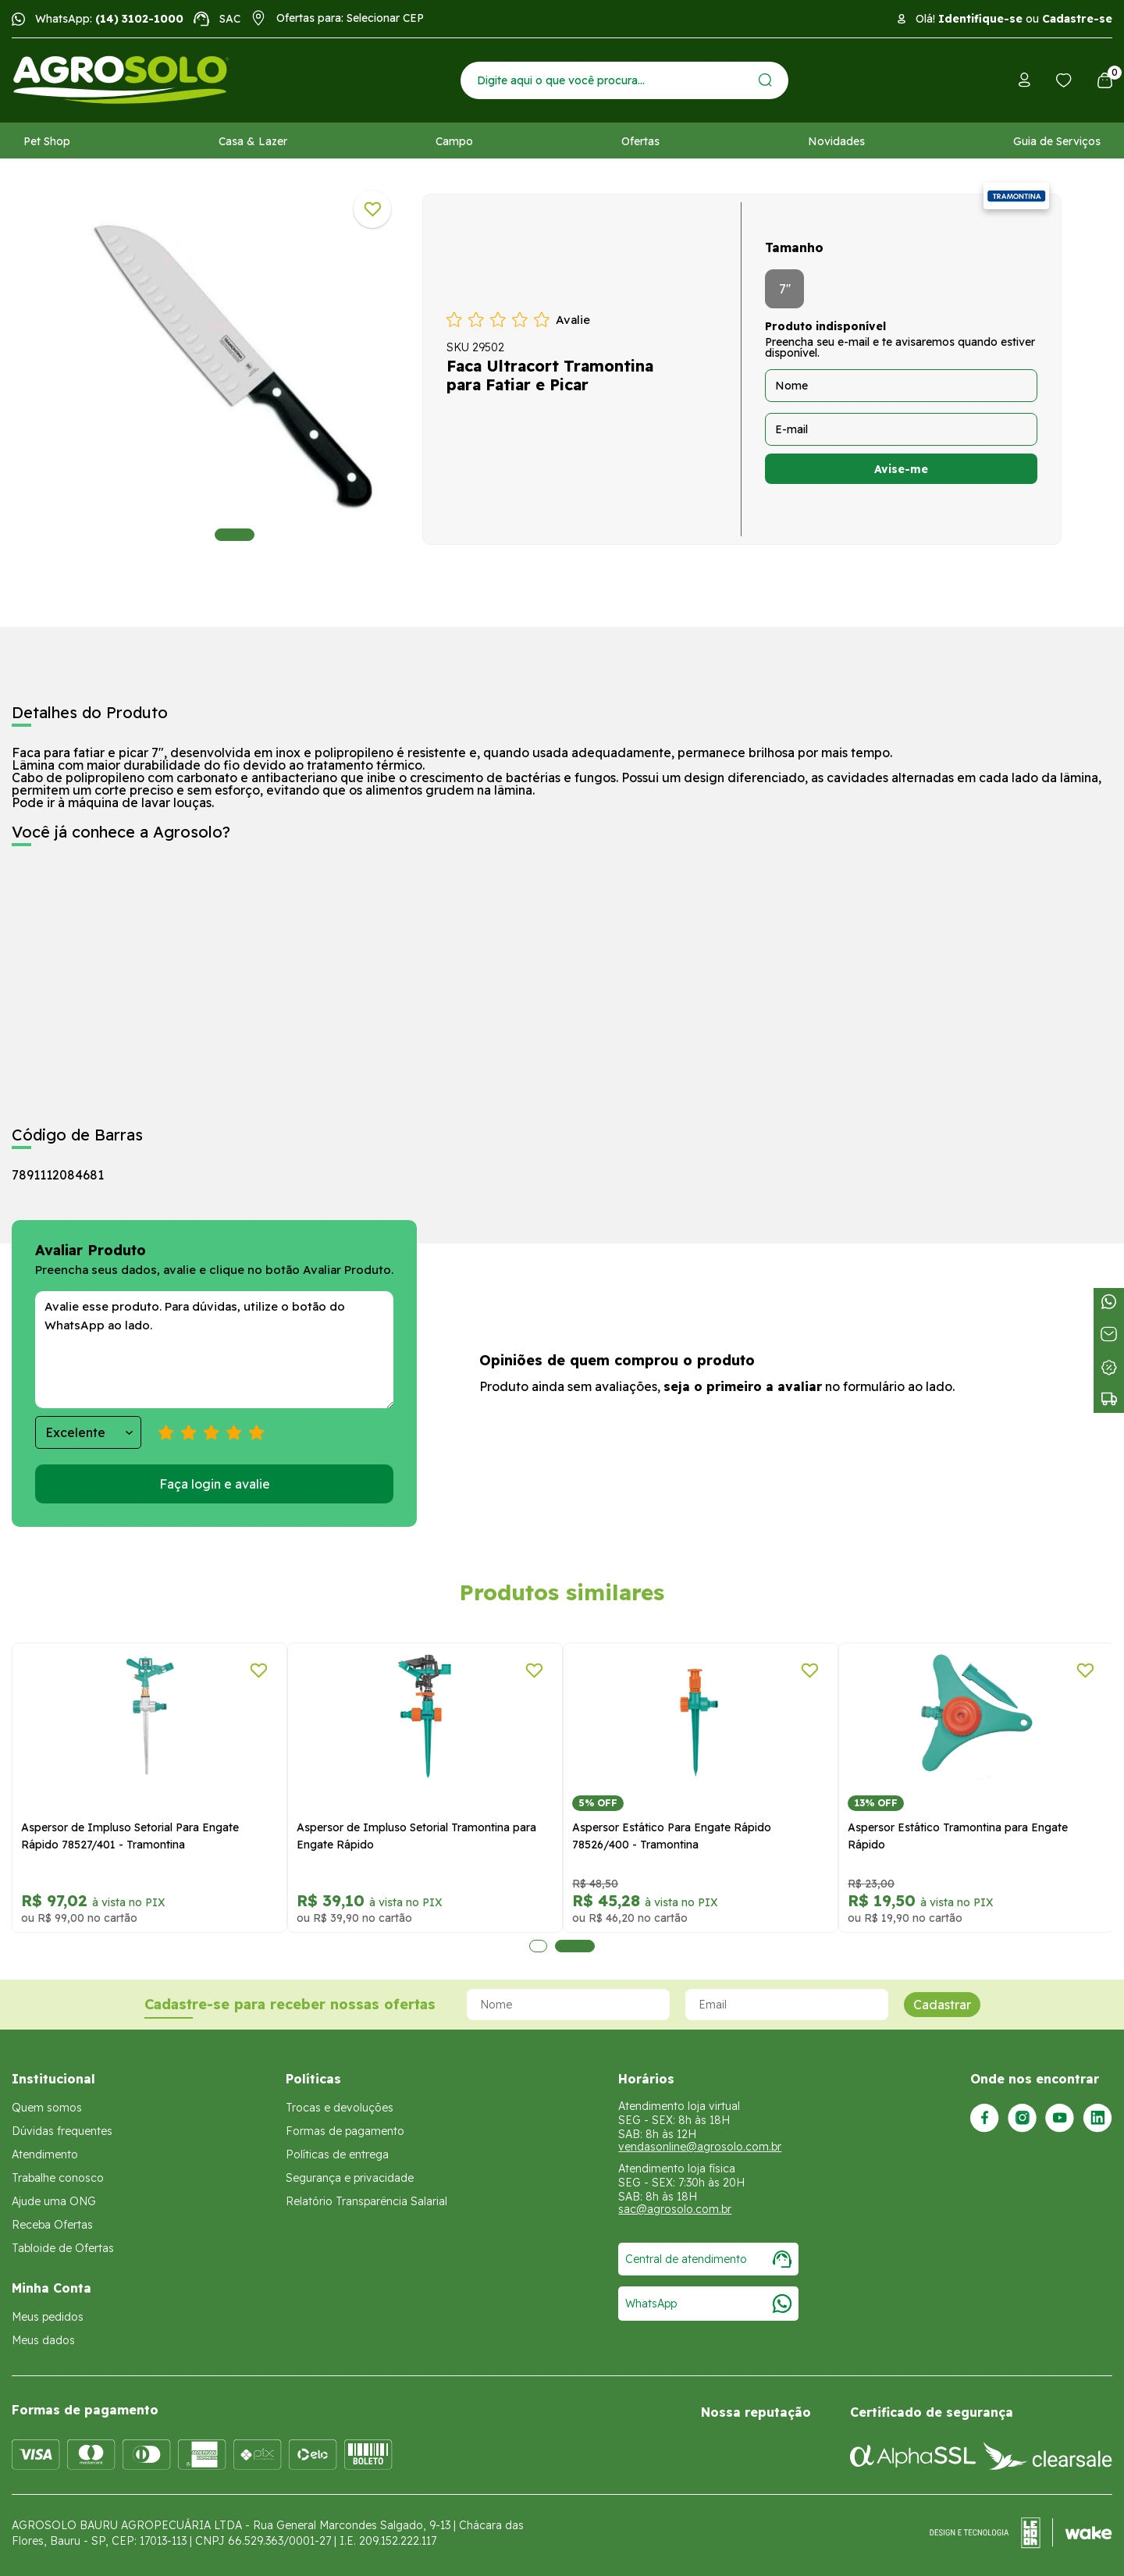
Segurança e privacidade (350, 2178)
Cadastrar (942, 2004)
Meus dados (43, 2340)
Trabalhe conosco (58, 2178)
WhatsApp (708, 2303)
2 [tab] (575, 1946)
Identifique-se (980, 19)
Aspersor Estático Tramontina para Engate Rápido (958, 1836)
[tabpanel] (234, 365)
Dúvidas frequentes (62, 2131)
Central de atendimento (708, 2259)
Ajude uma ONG (54, 2201)
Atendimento (45, 2154)
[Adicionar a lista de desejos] (372, 209)
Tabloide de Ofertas (63, 2248)
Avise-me (901, 469)
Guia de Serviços (1057, 141)
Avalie (573, 320)
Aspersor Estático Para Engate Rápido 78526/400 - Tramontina (671, 1836)
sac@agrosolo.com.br (674, 2209)
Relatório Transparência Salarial (366, 2201)
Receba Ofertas (52, 2225)
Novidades (836, 141)
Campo (454, 141)
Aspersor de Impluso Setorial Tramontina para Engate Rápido (416, 1836)
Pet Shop (46, 141)
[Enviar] (765, 80)
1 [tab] (234, 534)
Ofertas (640, 141)
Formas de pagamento (345, 2131)
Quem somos (47, 2108)
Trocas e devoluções (339, 2108)
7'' (785, 289)
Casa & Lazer (253, 141)
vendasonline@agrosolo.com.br (699, 2147)
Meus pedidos (48, 2317)
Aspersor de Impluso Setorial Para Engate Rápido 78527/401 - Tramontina (130, 1836)
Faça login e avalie (214, 1484)
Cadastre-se (1077, 19)
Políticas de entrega (337, 2154)
